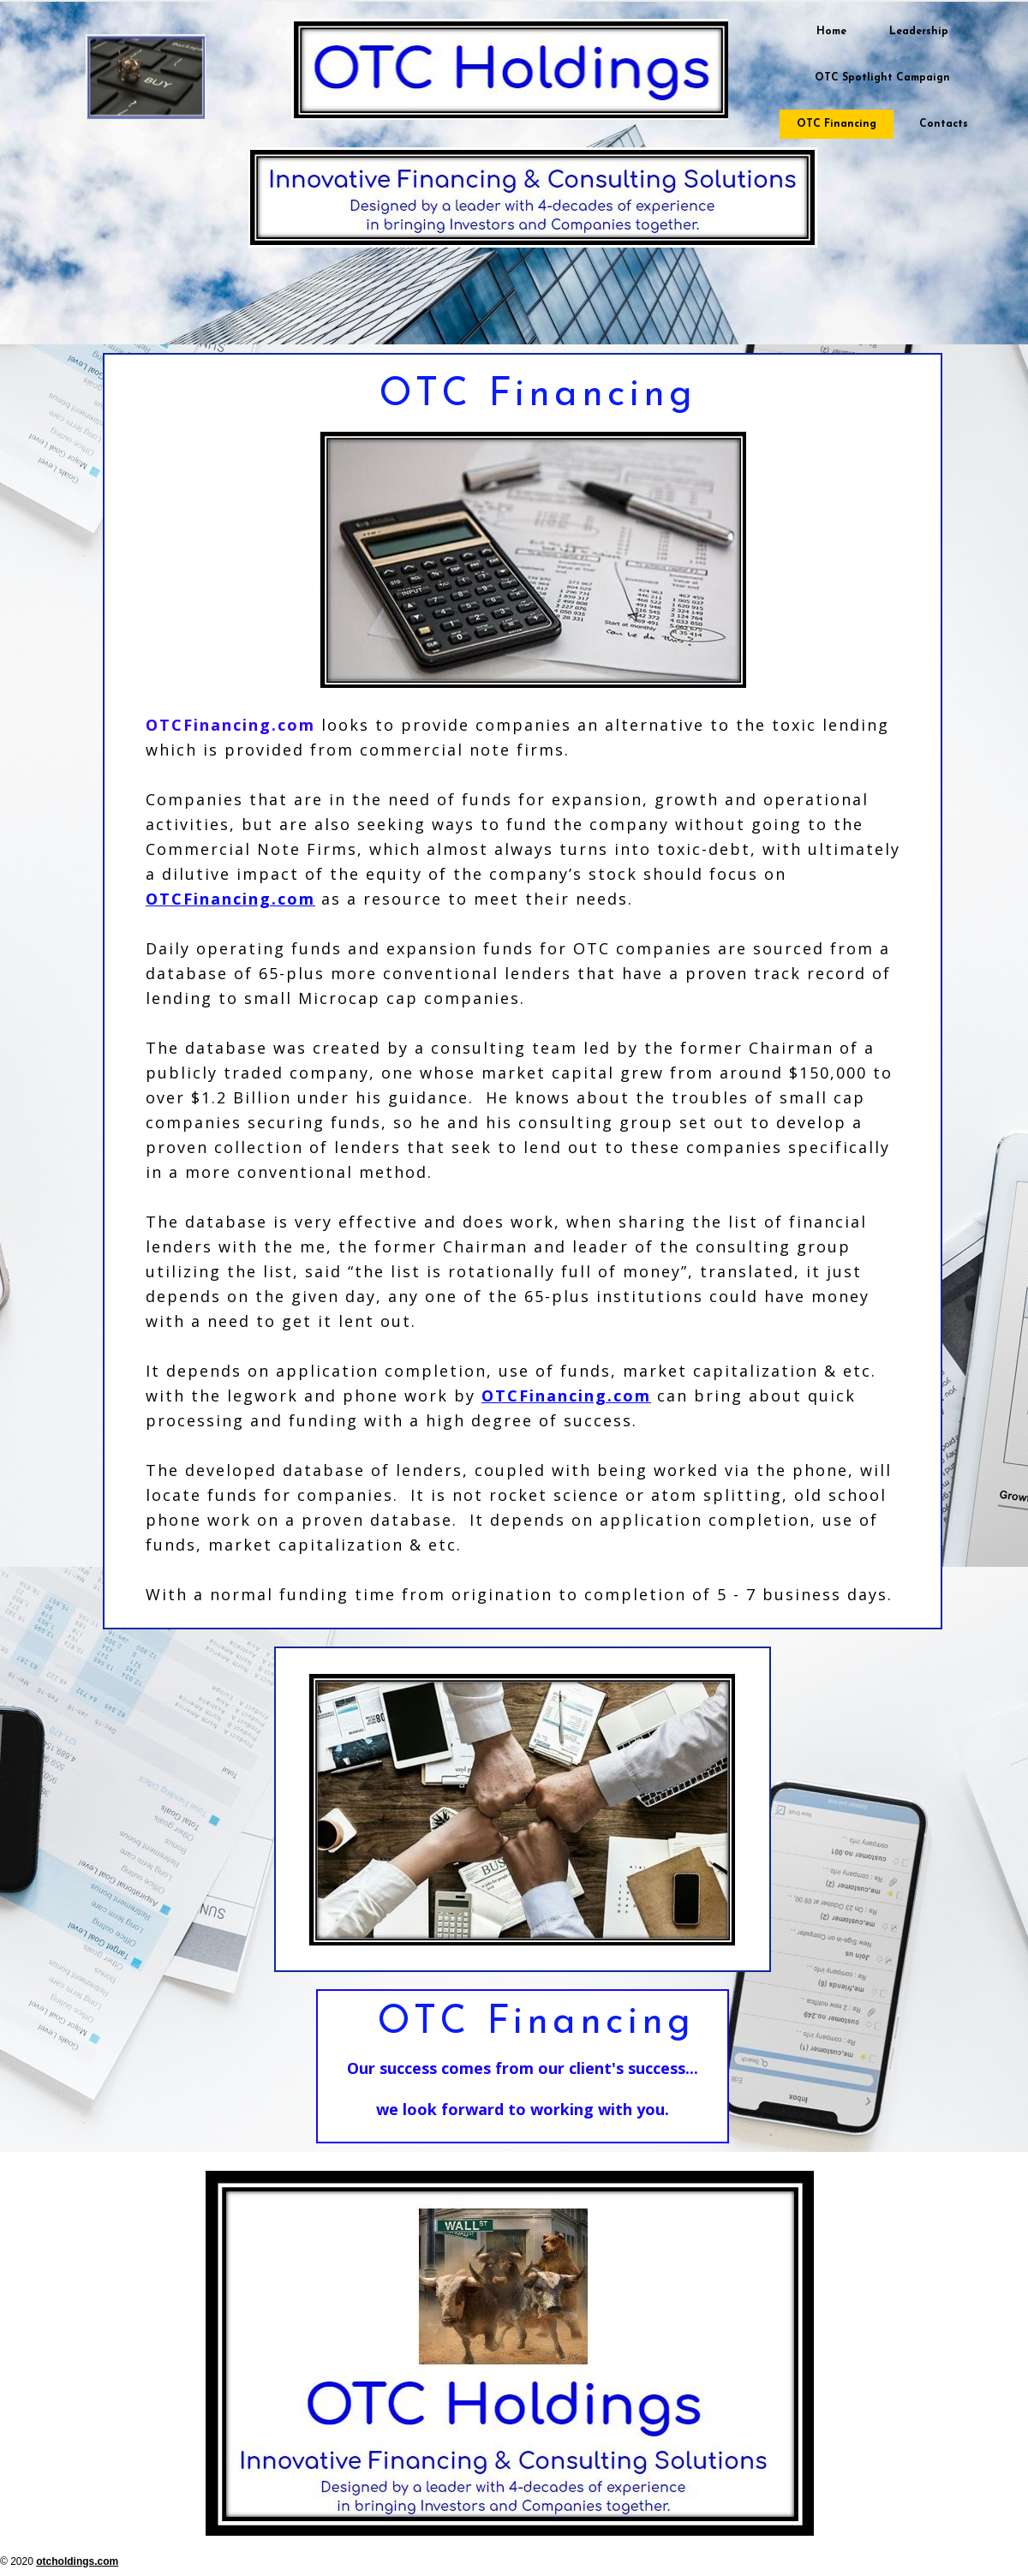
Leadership (918, 32)
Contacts (943, 124)
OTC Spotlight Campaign (882, 78)
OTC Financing (836, 124)
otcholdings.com (77, 2561)
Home (831, 32)
